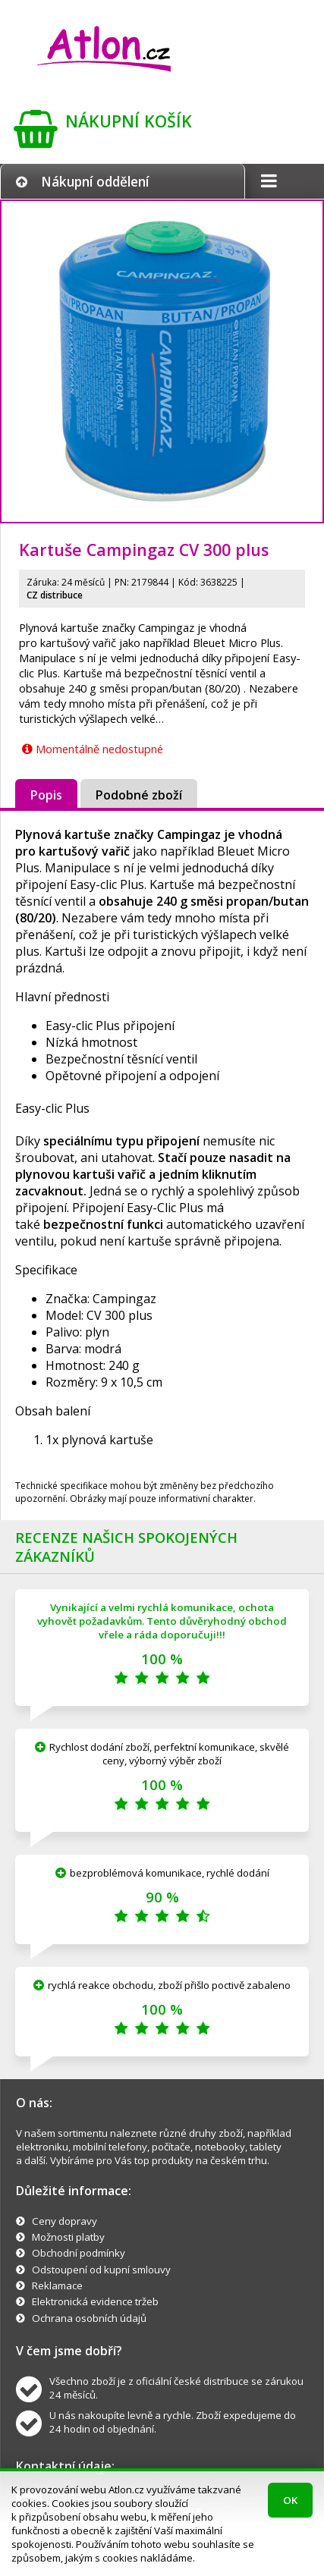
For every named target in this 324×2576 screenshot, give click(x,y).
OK (290, 2500)
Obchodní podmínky (78, 2253)
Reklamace (57, 2285)
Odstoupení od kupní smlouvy (101, 2269)
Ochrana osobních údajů (89, 2318)
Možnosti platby (68, 2237)
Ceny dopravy (64, 2221)
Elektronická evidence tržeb (95, 2301)
